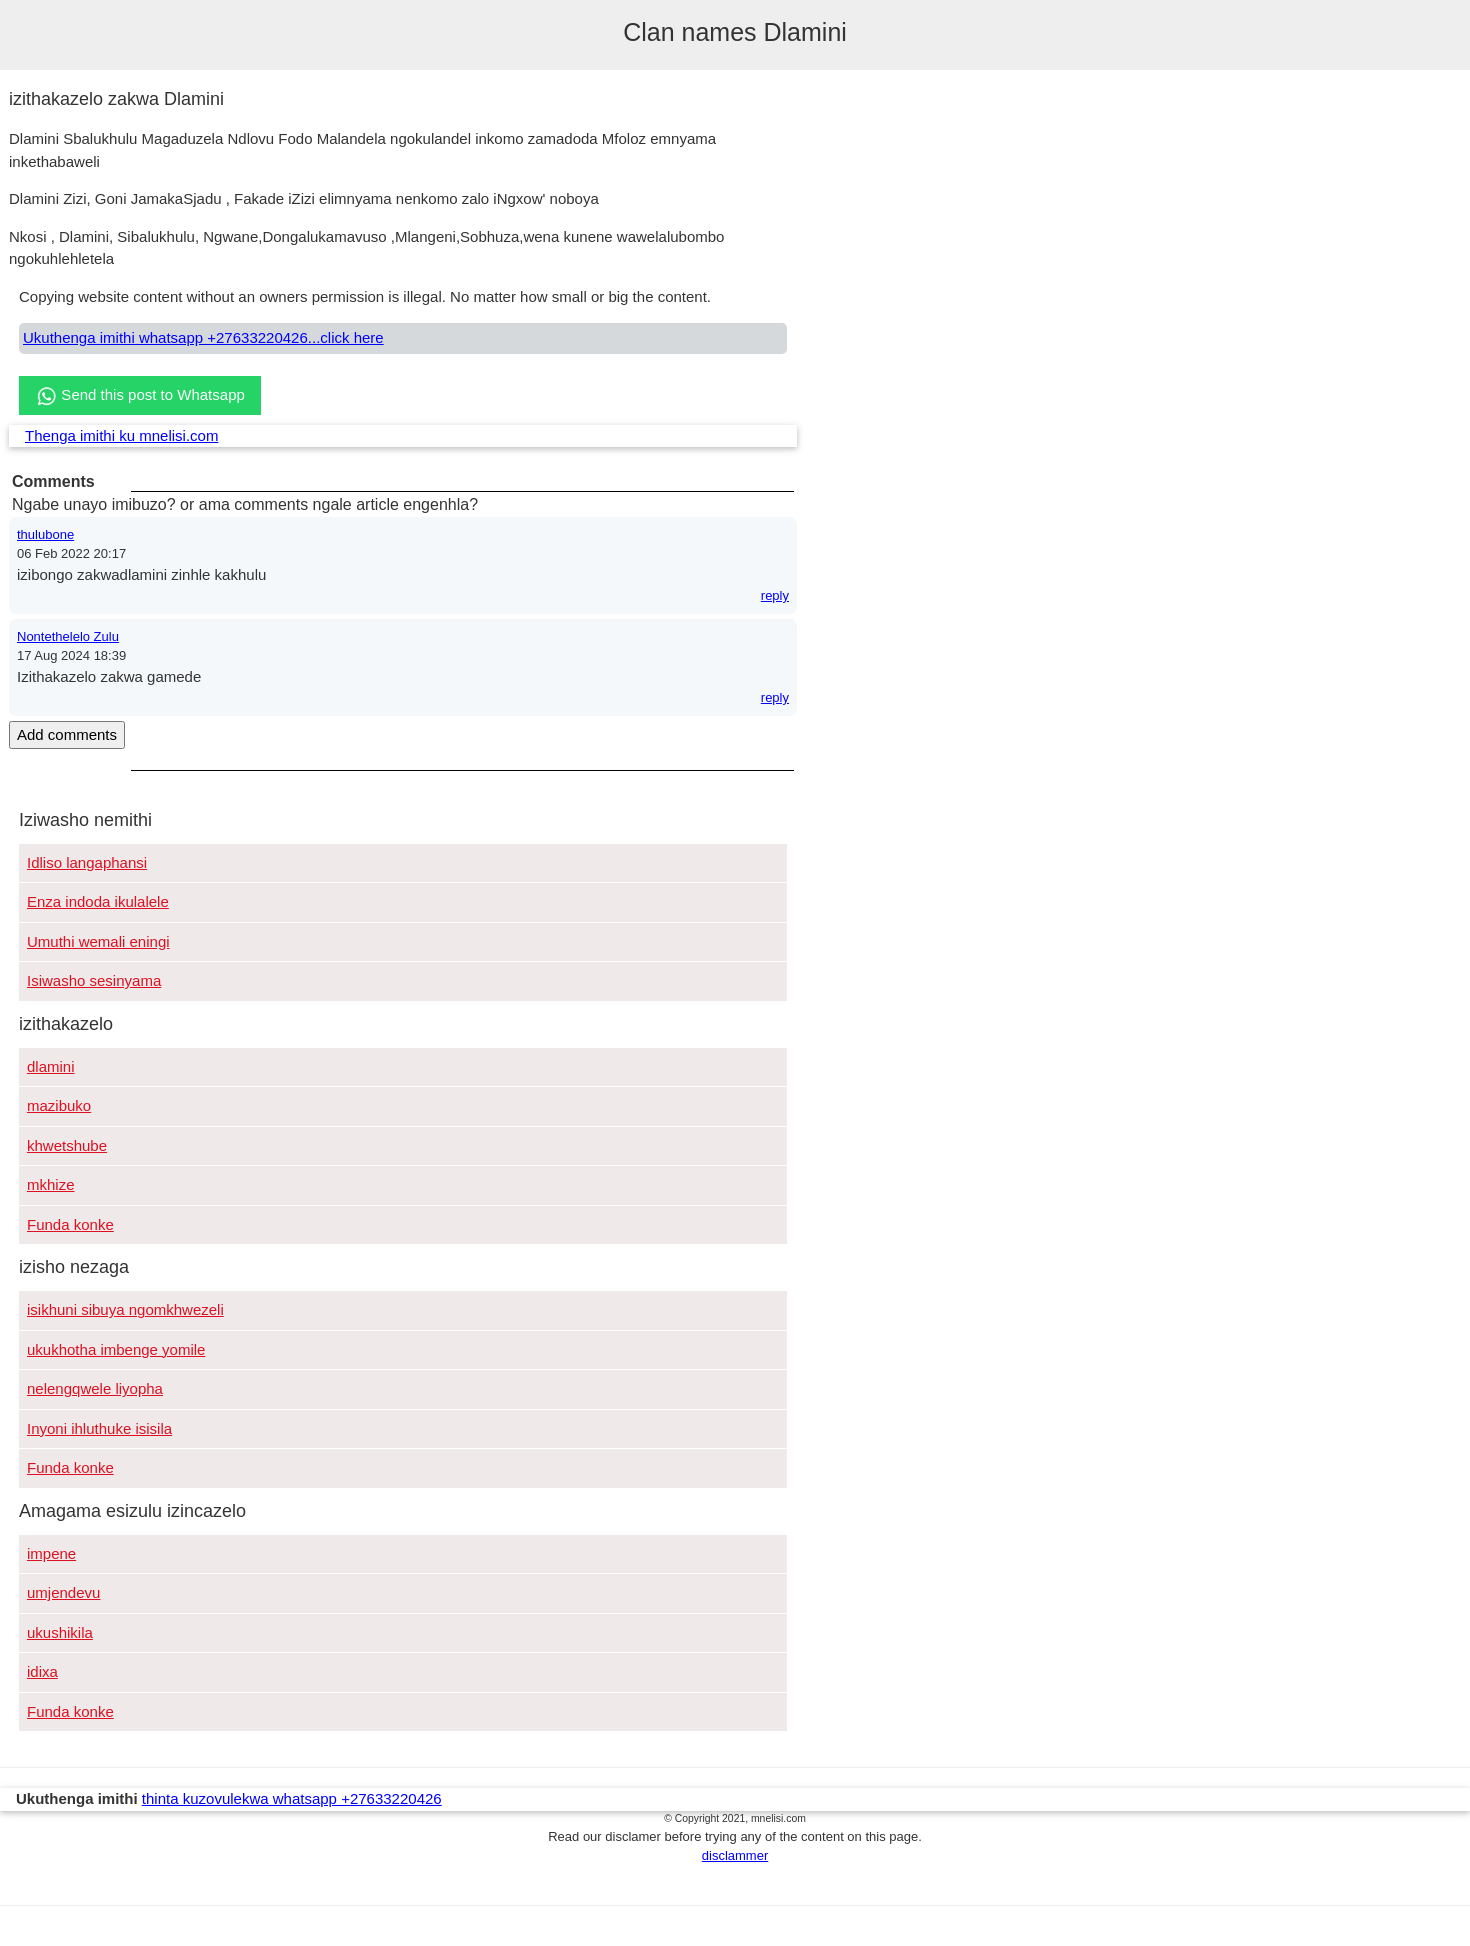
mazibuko (59, 1105)
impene (51, 1553)
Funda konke (70, 1224)
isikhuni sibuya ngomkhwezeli (125, 1309)
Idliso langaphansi (87, 862)
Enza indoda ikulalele (98, 901)
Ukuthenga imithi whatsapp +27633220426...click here (203, 337)
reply (775, 595)
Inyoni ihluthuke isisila (99, 1428)
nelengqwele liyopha (95, 1388)
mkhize (51, 1184)
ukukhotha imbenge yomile (116, 1349)
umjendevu (63, 1592)
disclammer (735, 1855)
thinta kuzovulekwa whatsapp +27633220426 (292, 1798)
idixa (42, 1671)
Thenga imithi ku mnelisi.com (121, 435)
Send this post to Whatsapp (140, 396)
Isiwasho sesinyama (94, 980)
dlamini (51, 1066)
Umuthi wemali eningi (98, 941)
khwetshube (67, 1145)
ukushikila (60, 1632)
